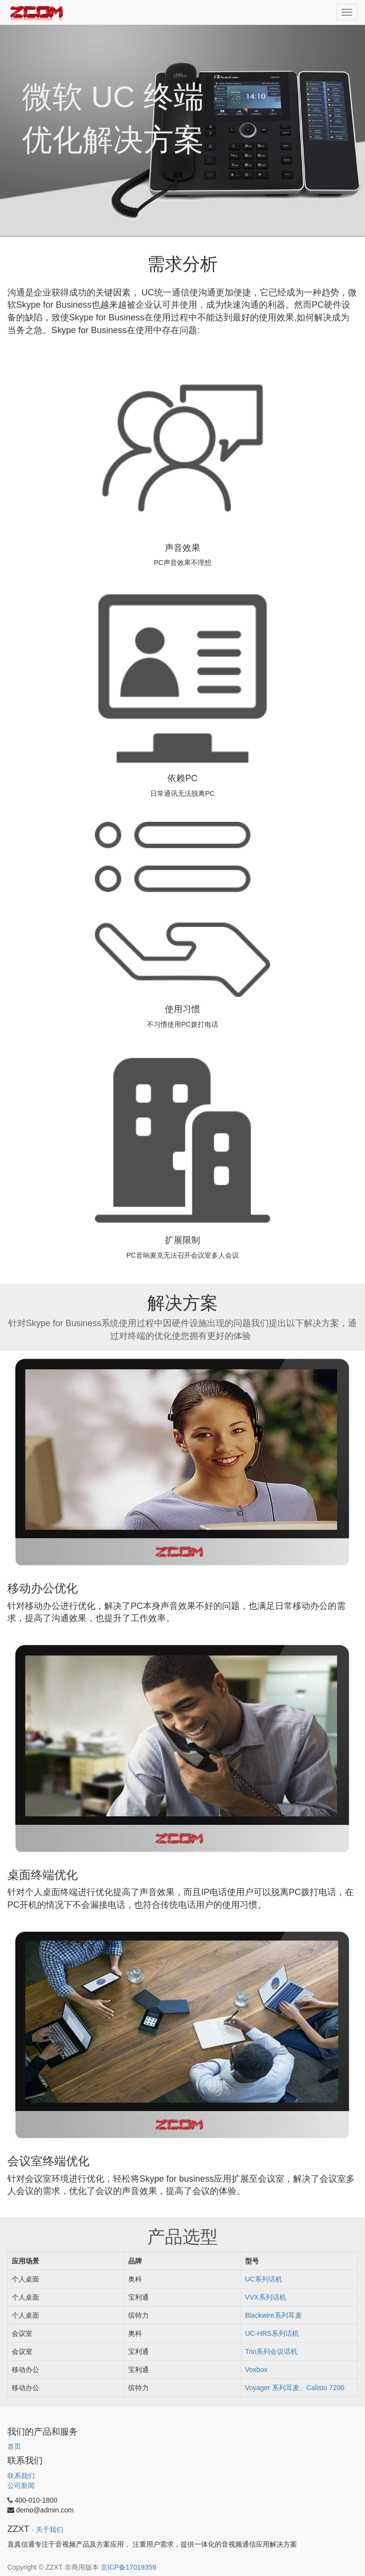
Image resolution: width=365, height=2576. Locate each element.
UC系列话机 (263, 2279)
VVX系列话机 (265, 2297)
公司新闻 (21, 2485)
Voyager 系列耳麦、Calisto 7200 (294, 2388)
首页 (14, 2446)
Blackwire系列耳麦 (273, 2315)
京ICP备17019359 (129, 2567)
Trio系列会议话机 (271, 2351)
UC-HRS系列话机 (272, 2333)
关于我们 (49, 2529)
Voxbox (256, 2369)
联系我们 (21, 2476)
